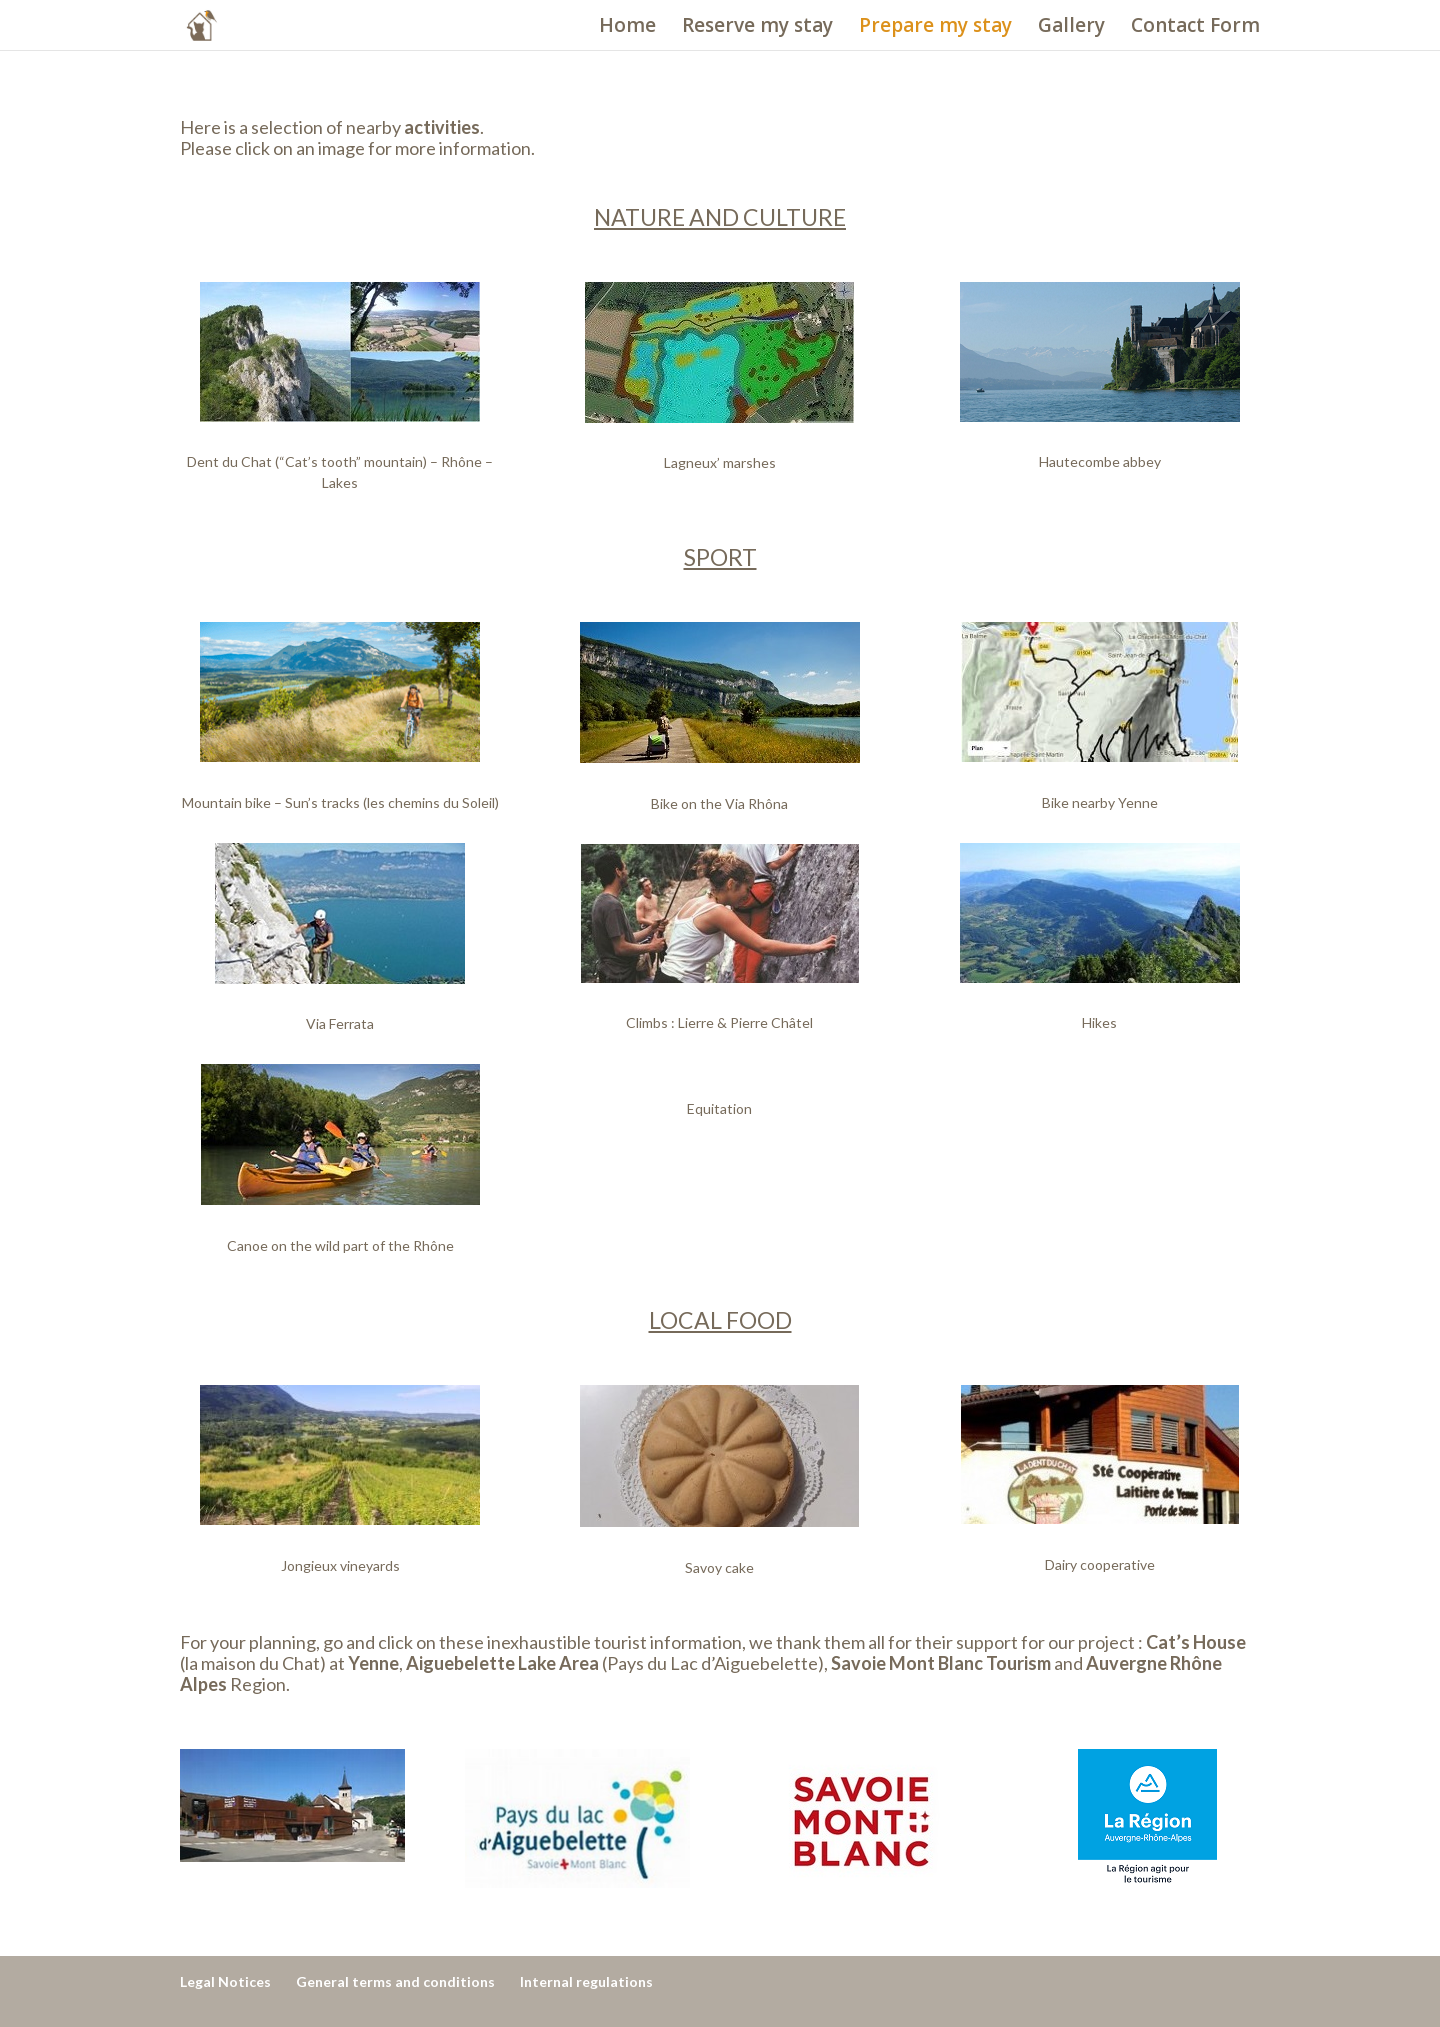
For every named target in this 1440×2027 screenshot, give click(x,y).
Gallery (1071, 28)
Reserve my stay (757, 28)
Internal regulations (586, 1981)
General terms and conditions (395, 1981)
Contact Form (1195, 28)
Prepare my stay (935, 28)
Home (627, 28)
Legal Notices (225, 1981)
